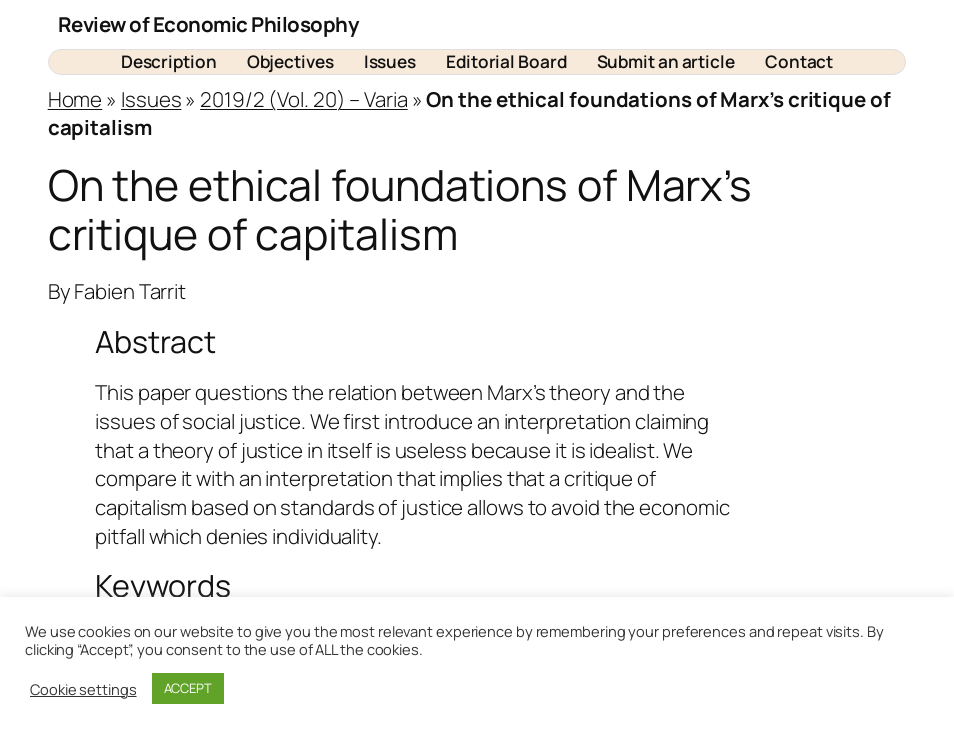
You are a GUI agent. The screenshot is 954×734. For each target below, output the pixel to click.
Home (75, 99)
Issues (151, 99)
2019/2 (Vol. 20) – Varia (304, 99)
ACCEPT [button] (188, 688)
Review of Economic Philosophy (208, 24)
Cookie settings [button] (83, 689)
